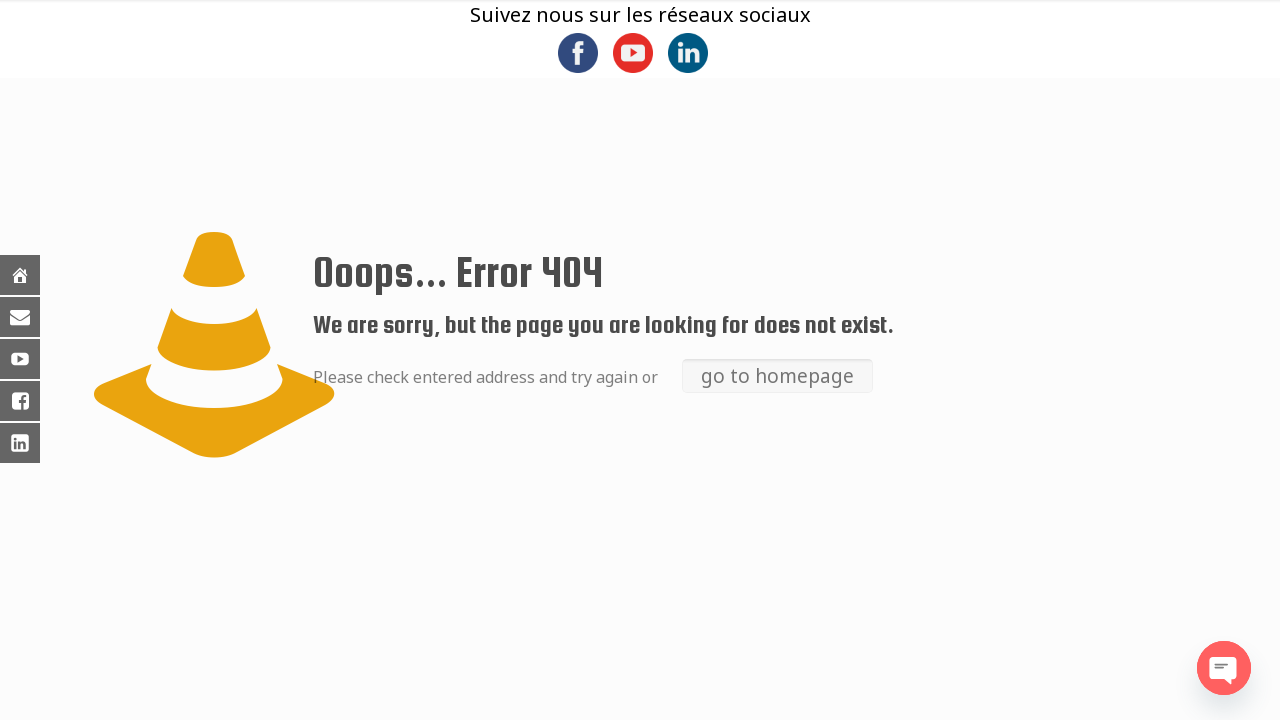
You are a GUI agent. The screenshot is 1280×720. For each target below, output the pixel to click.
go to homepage (777, 376)
